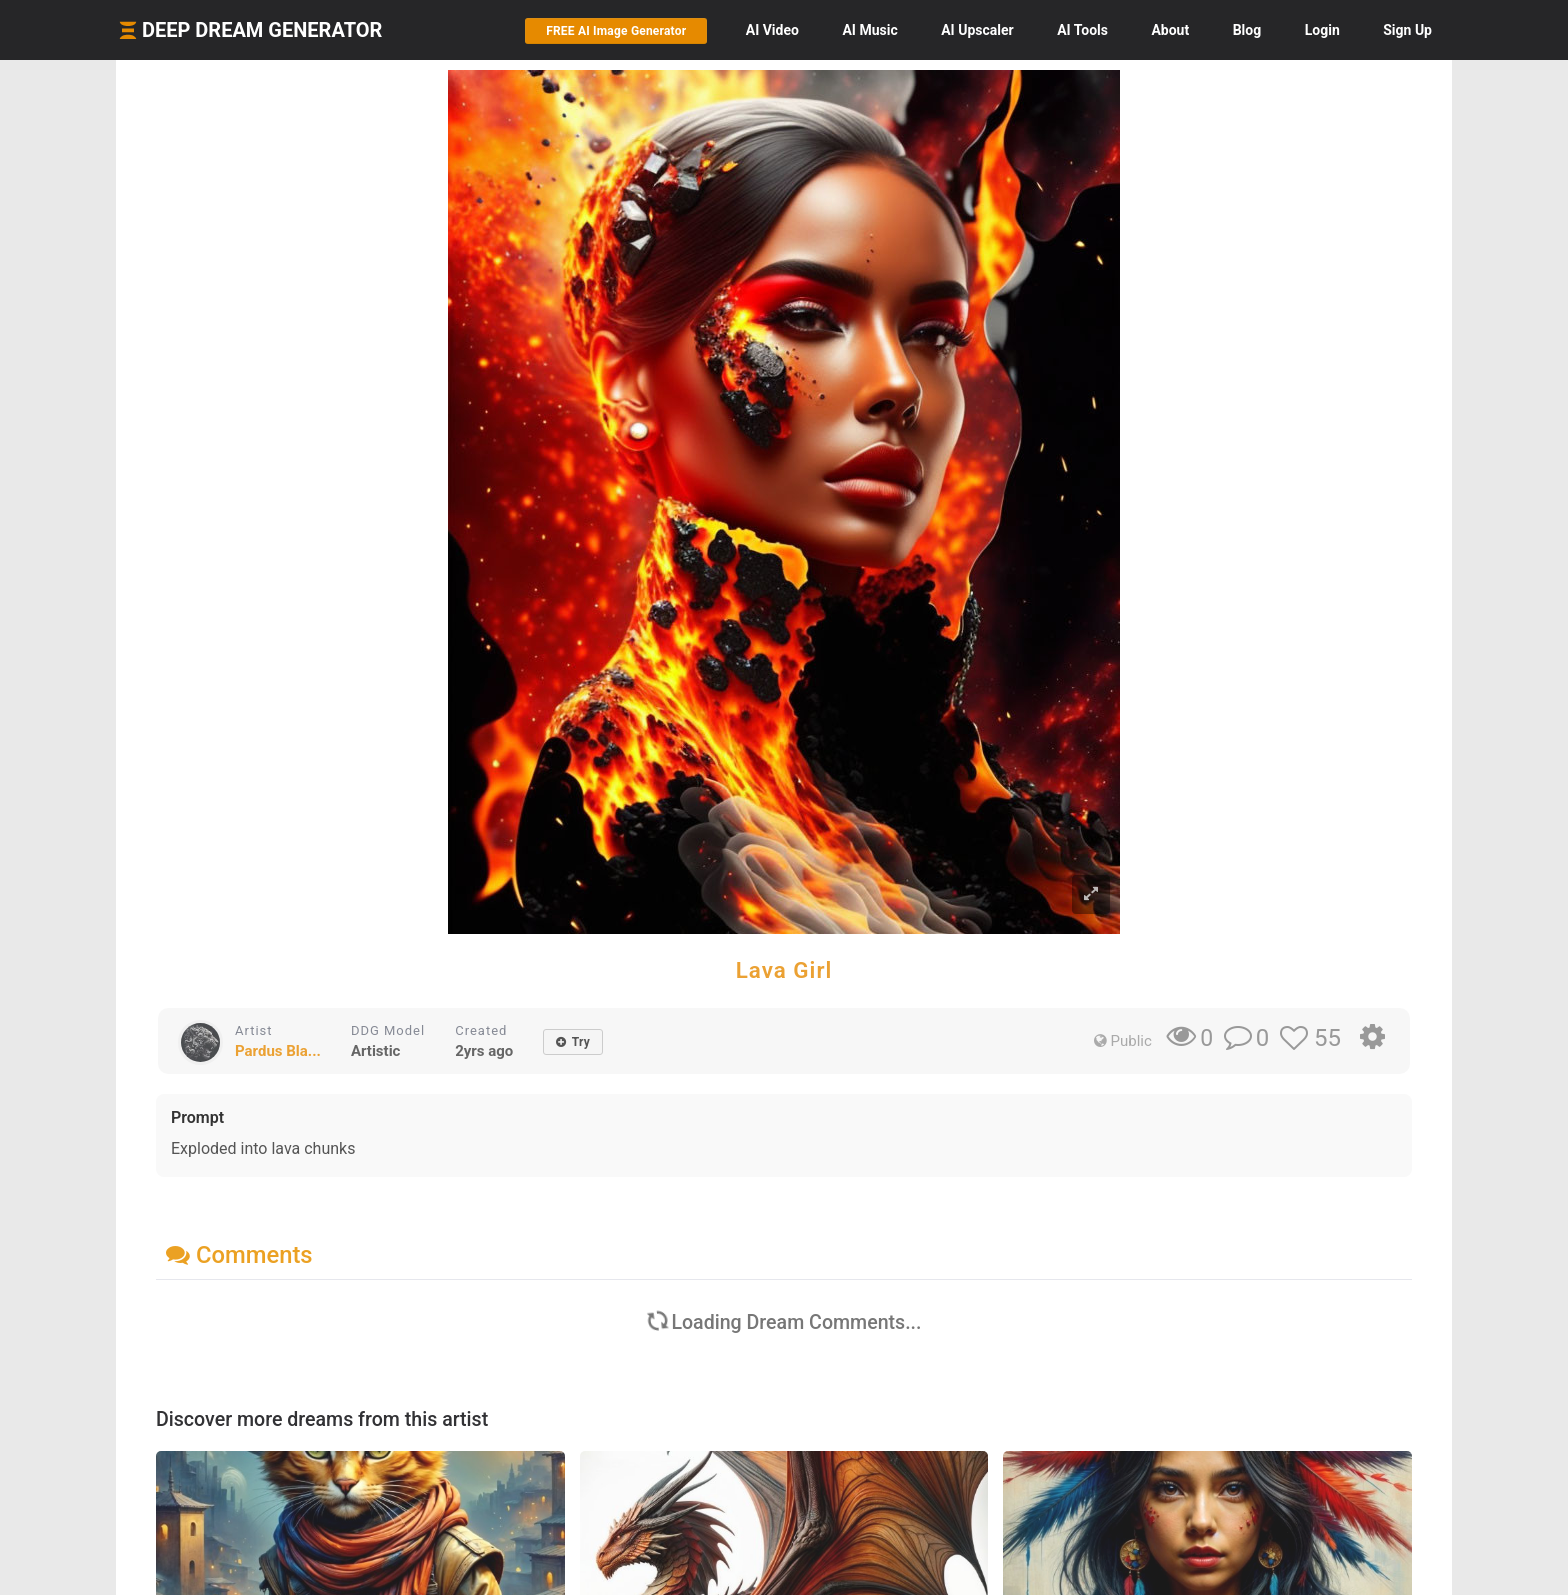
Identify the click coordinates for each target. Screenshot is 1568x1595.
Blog (1247, 30)
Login (1322, 30)
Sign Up (1407, 30)
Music (869, 30)
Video (772, 30)
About (1170, 30)
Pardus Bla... (278, 1051)
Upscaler (977, 30)
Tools (1082, 30)
